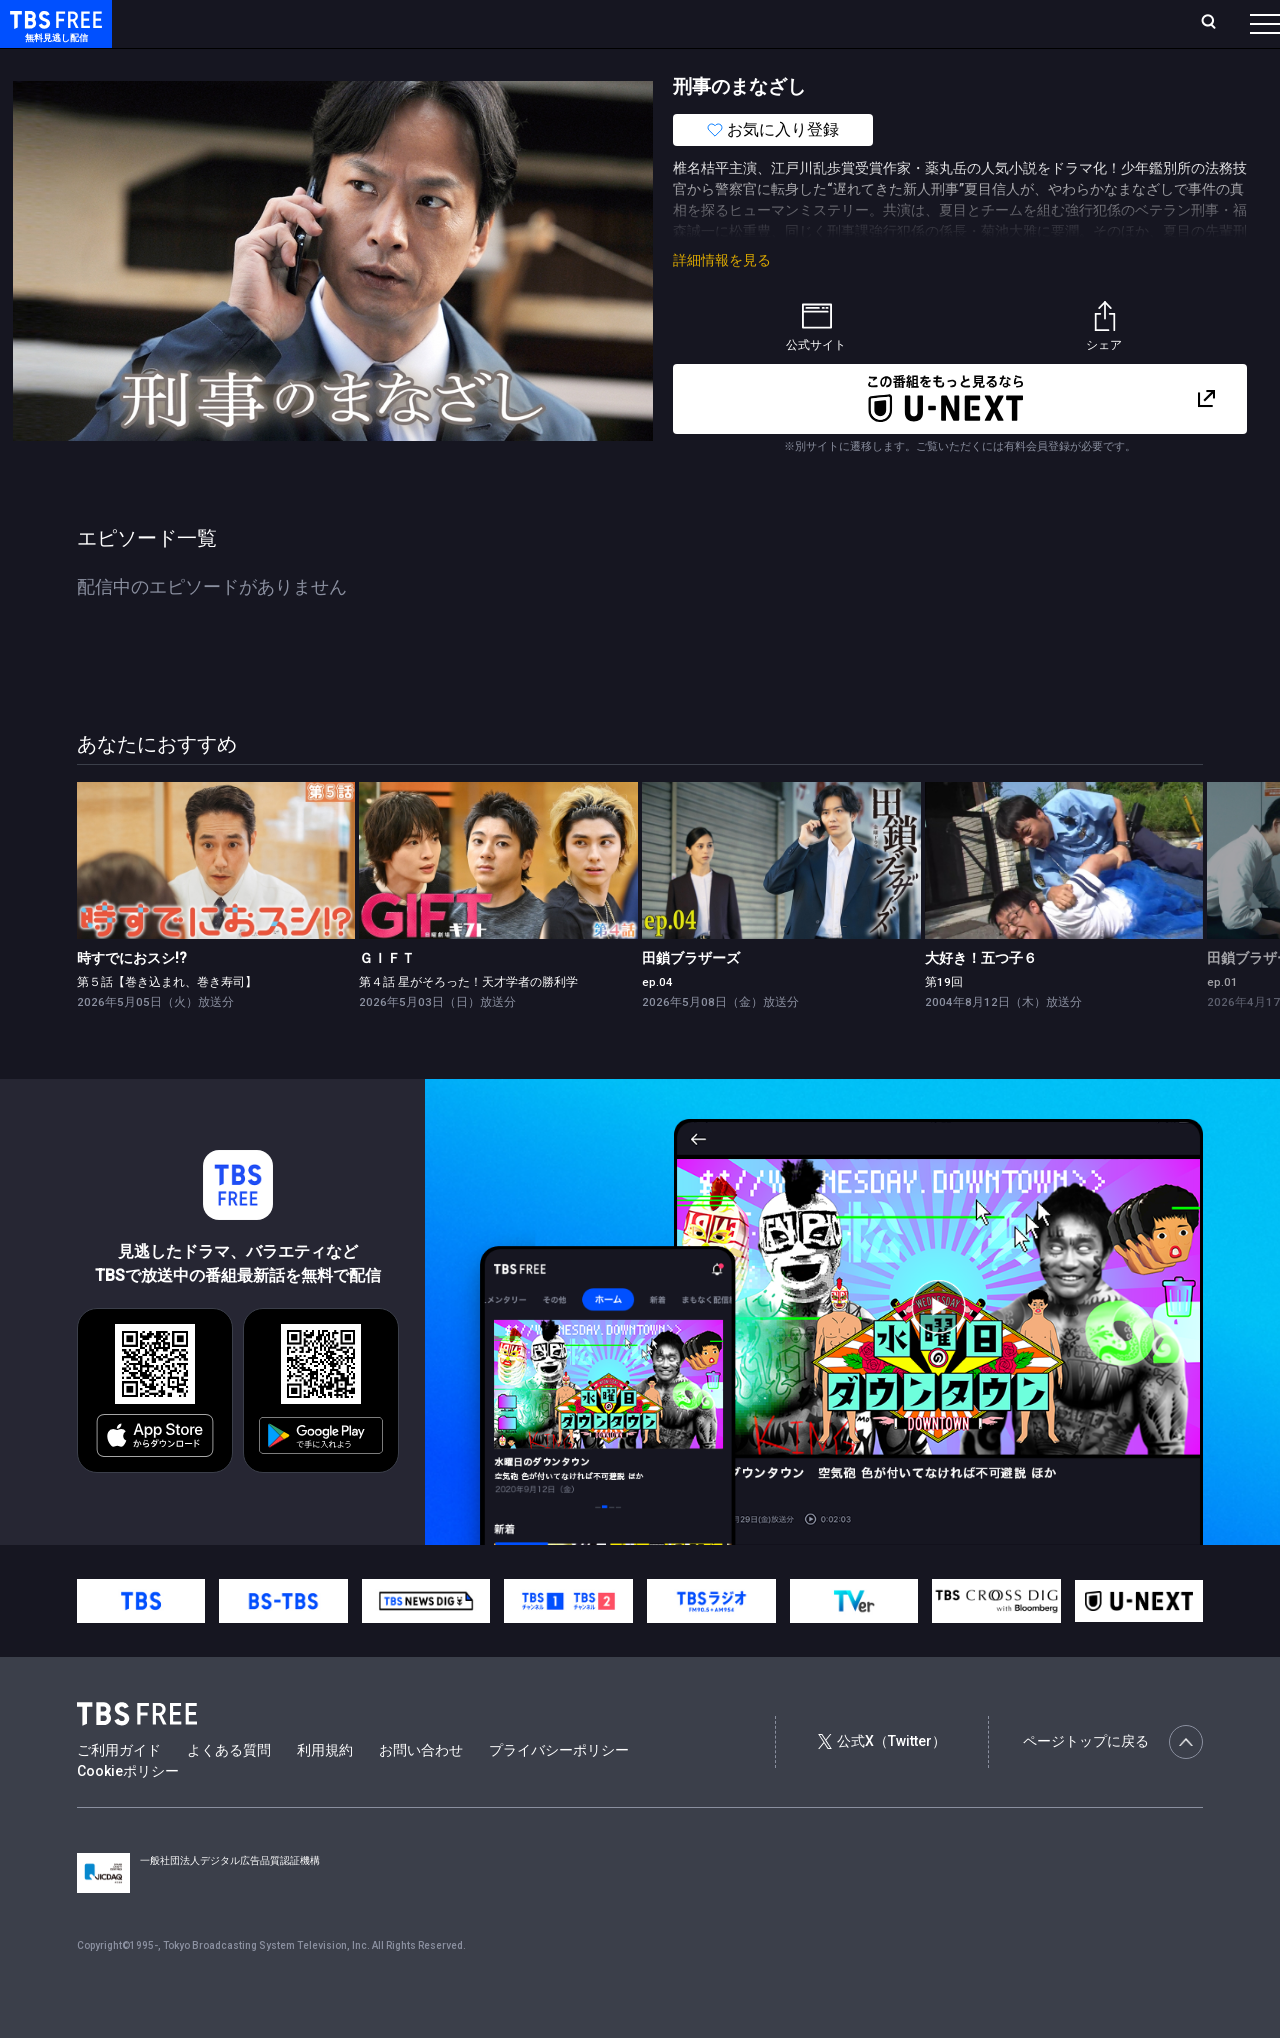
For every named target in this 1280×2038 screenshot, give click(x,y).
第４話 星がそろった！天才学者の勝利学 (468, 1022)
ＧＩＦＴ (387, 998)
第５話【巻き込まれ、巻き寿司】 (167, 1022)
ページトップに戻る (1113, 1782)
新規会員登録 (990, 23)
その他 (793, 63)
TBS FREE (53, 35)
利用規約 (325, 1790)
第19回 (944, 1022)
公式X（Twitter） (882, 1781)
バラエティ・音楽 (499, 63)
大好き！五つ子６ (981, 998)
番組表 (1217, 23)
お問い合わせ (421, 1790)
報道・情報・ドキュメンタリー (661, 63)
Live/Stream (472, 23)
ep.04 (657, 1022)
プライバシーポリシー (559, 1790)
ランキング (378, 23)
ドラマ (403, 63)
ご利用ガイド (119, 1790)
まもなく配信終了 (307, 63)
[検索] (1076, 23)
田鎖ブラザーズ (691, 998)
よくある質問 (229, 1790)
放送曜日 (295, 23)
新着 (217, 63)
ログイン (890, 23)
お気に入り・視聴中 (595, 23)
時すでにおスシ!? (132, 998)
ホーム (226, 23)
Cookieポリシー (128, 1811)
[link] (216, 900)
